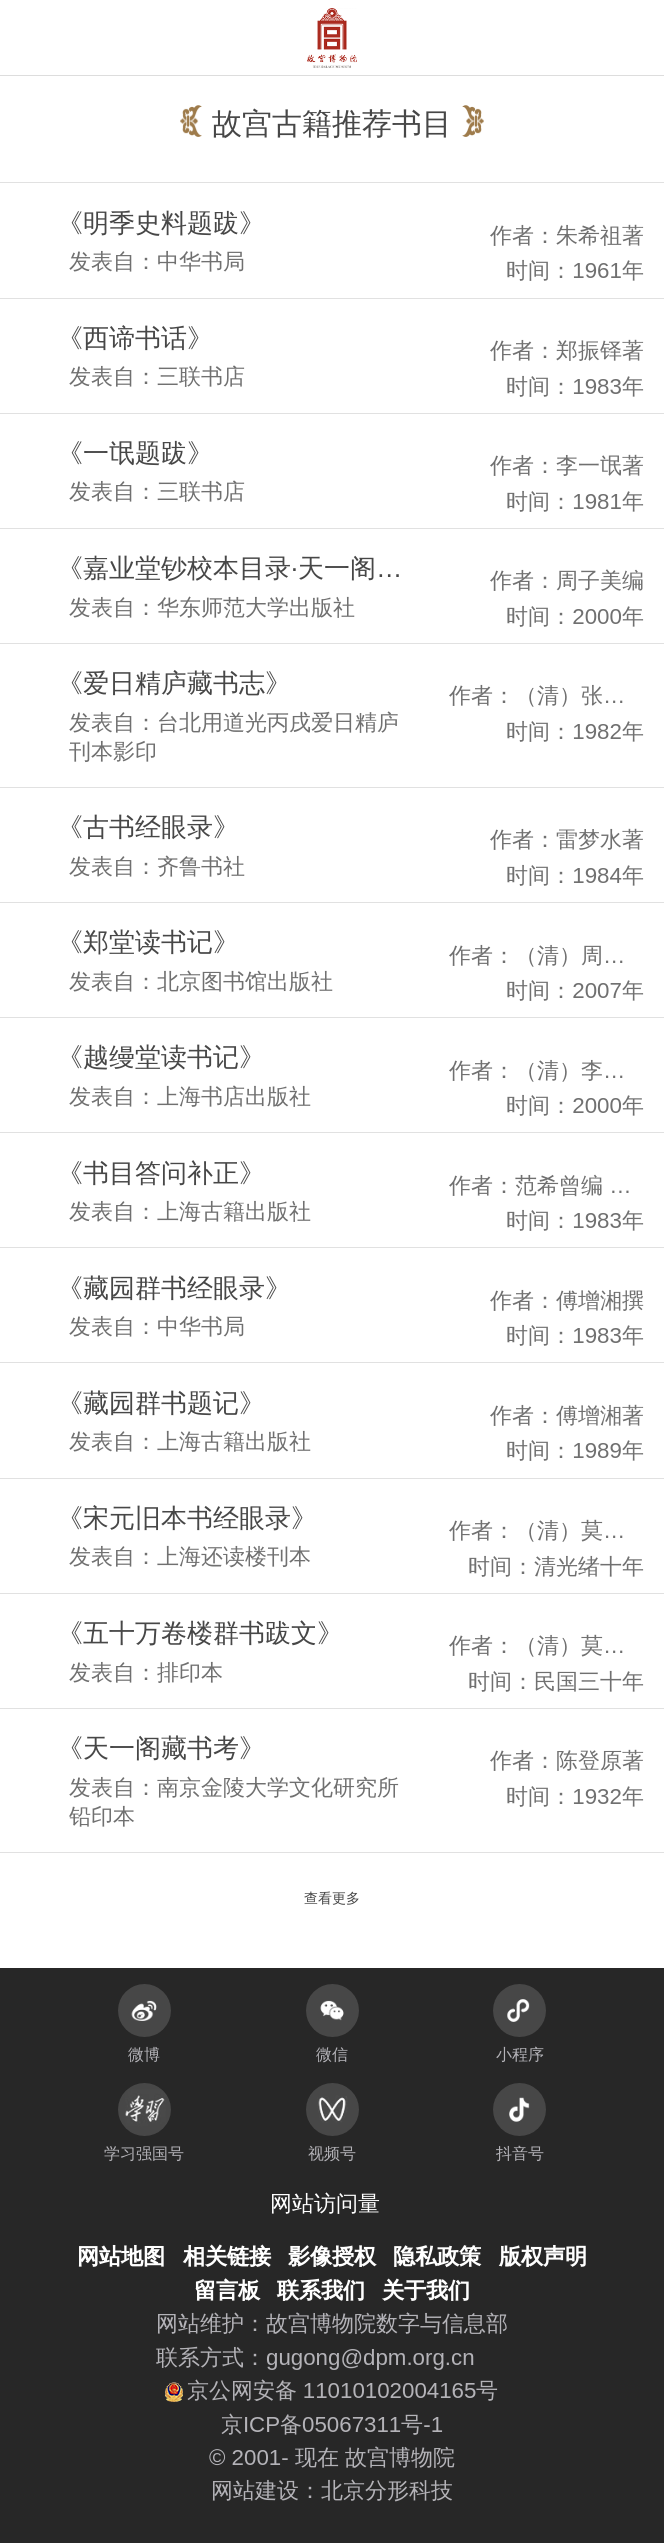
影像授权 (332, 2256)
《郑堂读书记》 (148, 942)
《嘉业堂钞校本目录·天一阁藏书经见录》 (239, 568)
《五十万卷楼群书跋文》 (200, 1633)
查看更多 (332, 1898)
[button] (606, 37)
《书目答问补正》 (161, 1173)
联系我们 (321, 2290)
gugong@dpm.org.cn (370, 2357)
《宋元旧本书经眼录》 (187, 1518)
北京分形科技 (387, 2490)
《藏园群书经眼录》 (174, 1288)
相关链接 (227, 2256)
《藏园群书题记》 (161, 1403)
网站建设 (255, 2490)
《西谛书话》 (135, 338)
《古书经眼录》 (148, 827)
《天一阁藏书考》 (161, 1748)
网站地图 (121, 2256)
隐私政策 (437, 2256)
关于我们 (426, 2290)
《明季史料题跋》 (161, 223)
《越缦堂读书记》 (161, 1057)
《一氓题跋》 (135, 453)
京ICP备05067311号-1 (332, 2424)
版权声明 (543, 2256)
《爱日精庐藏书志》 (174, 683)
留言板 (227, 2290)
